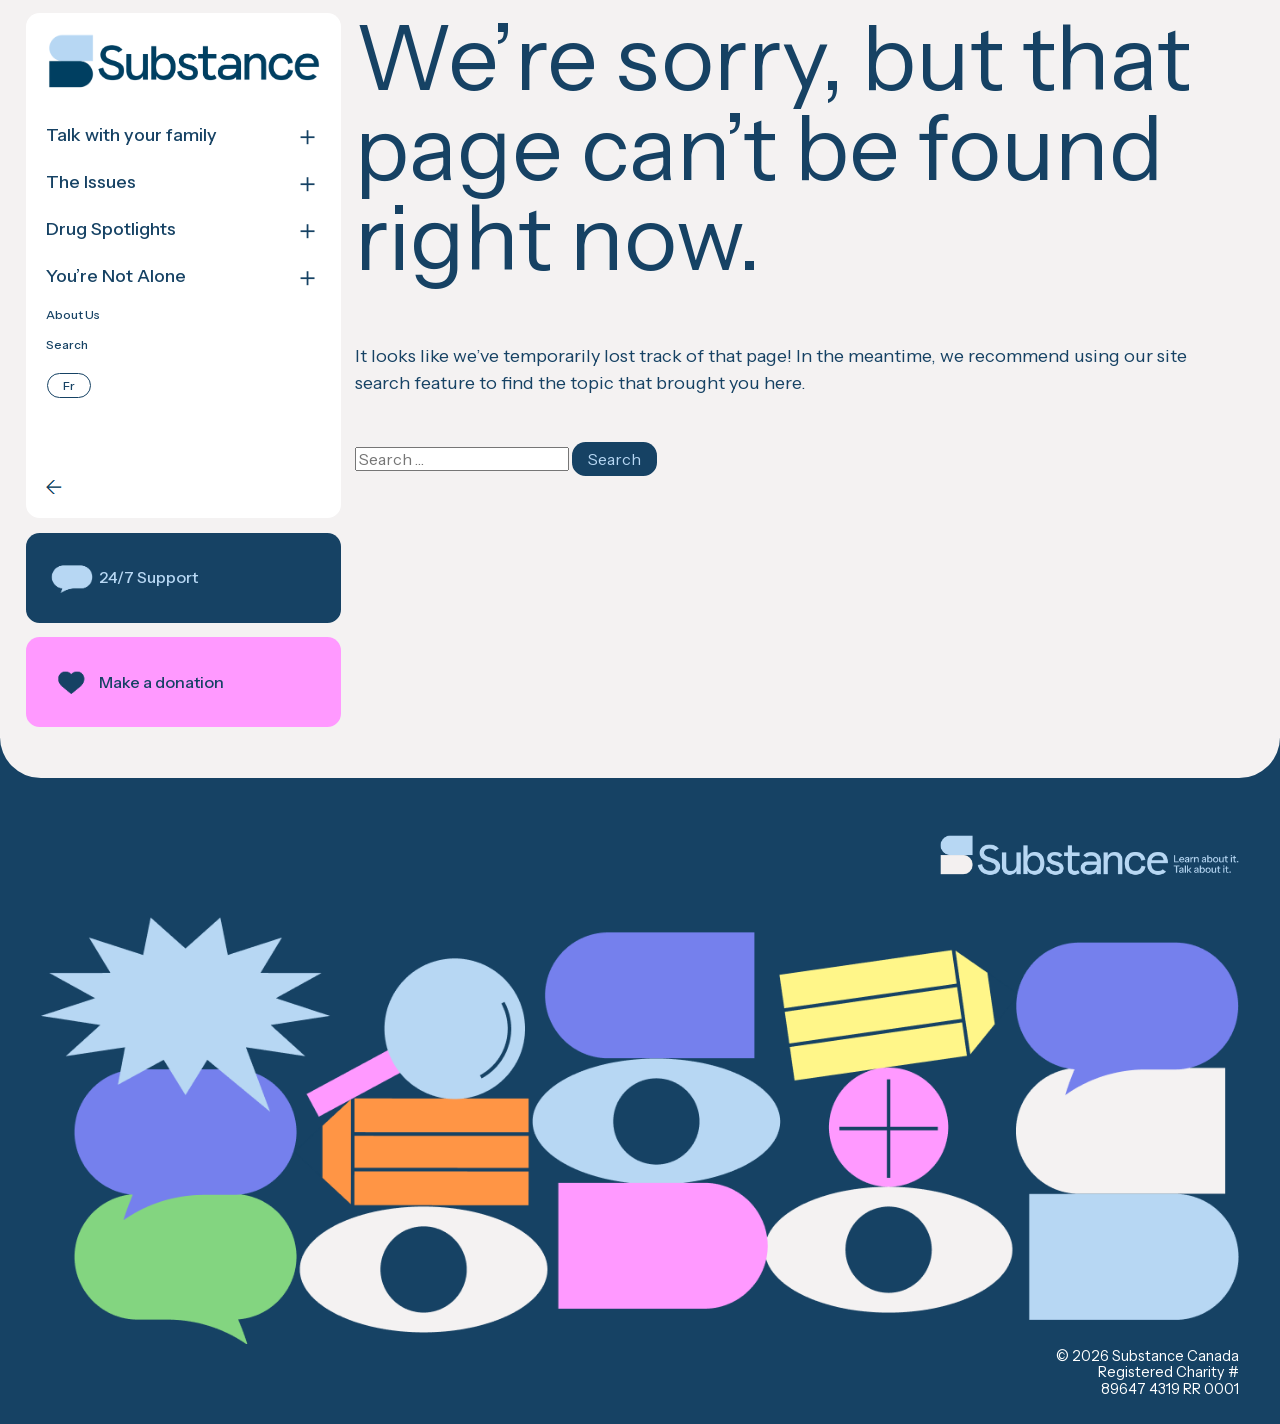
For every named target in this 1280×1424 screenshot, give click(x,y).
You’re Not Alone (116, 276)
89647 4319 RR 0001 (1170, 1389)
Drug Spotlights (111, 229)
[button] (183, 578)
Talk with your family (131, 135)
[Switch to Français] (69, 385)
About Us (73, 315)
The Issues (91, 182)
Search (67, 345)
